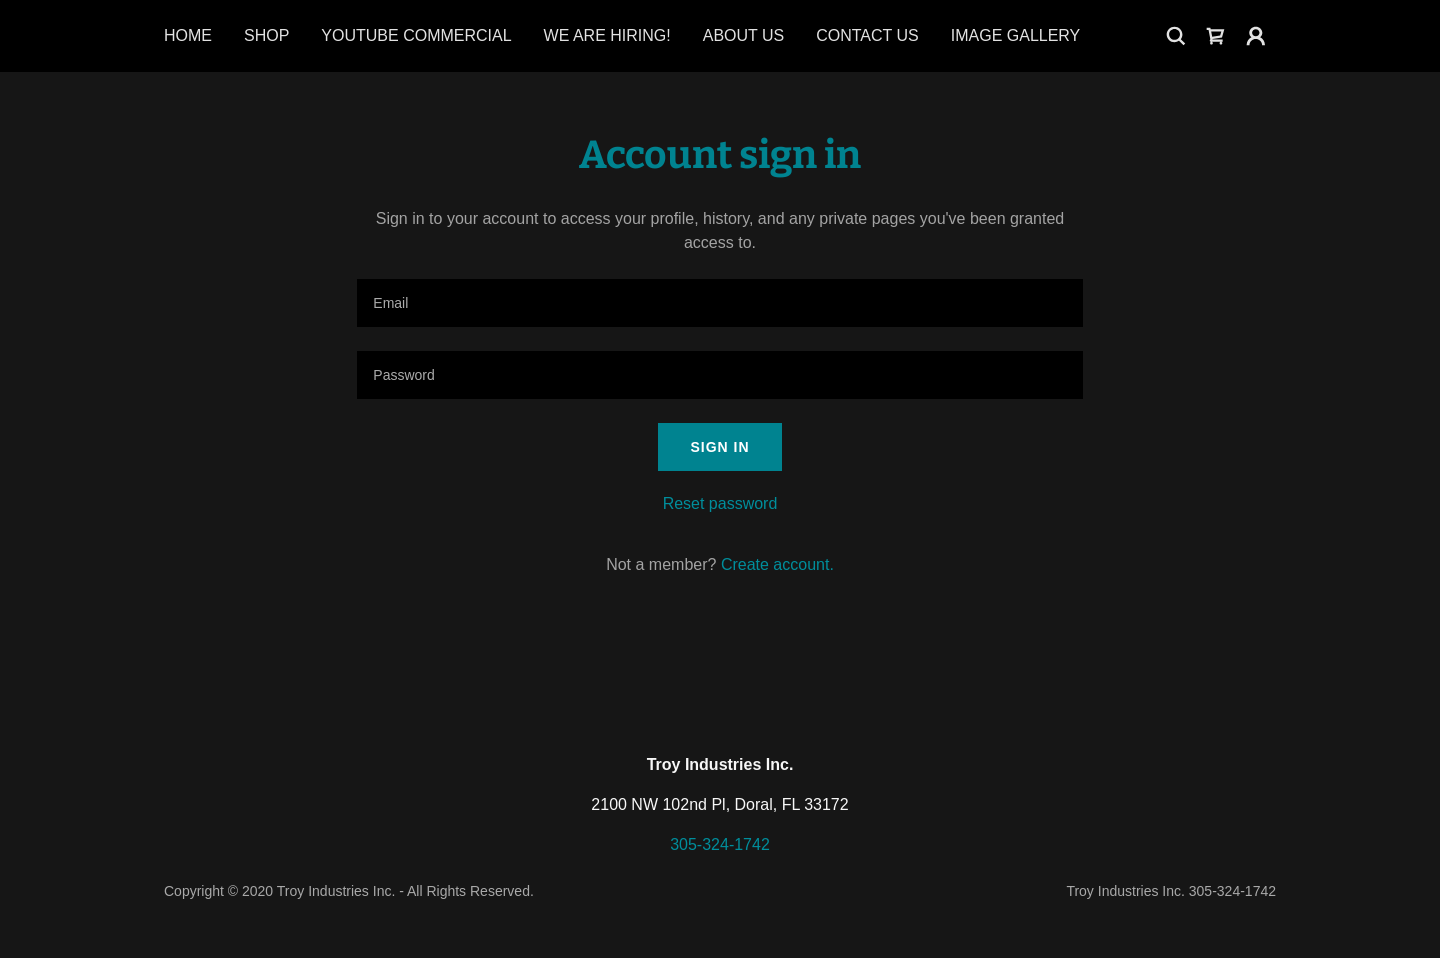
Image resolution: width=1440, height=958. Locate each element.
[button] (1256, 36)
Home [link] (188, 35)
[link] (1216, 36)
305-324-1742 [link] (720, 844)
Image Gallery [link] (1016, 35)
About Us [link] (744, 35)
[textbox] (719, 303)
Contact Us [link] (867, 35)
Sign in (719, 447)
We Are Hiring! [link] (607, 35)
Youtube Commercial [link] (416, 35)
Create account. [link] (777, 564)
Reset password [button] (720, 503)
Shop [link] (266, 35)
